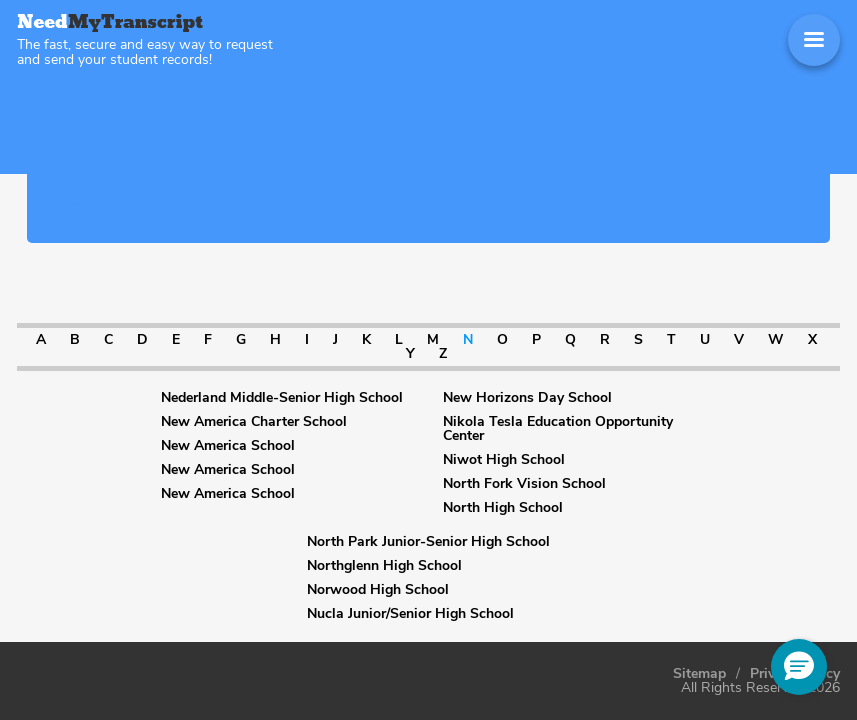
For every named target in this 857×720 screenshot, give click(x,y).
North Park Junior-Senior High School (428, 542)
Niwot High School (504, 460)
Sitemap (699, 674)
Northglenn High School (384, 566)
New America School (228, 446)
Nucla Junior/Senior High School (410, 614)
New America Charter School (254, 422)
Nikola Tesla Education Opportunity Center (558, 429)
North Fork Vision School (524, 484)
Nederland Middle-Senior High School (282, 398)
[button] (799, 667)
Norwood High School (378, 590)
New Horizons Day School (527, 398)
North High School (503, 508)
